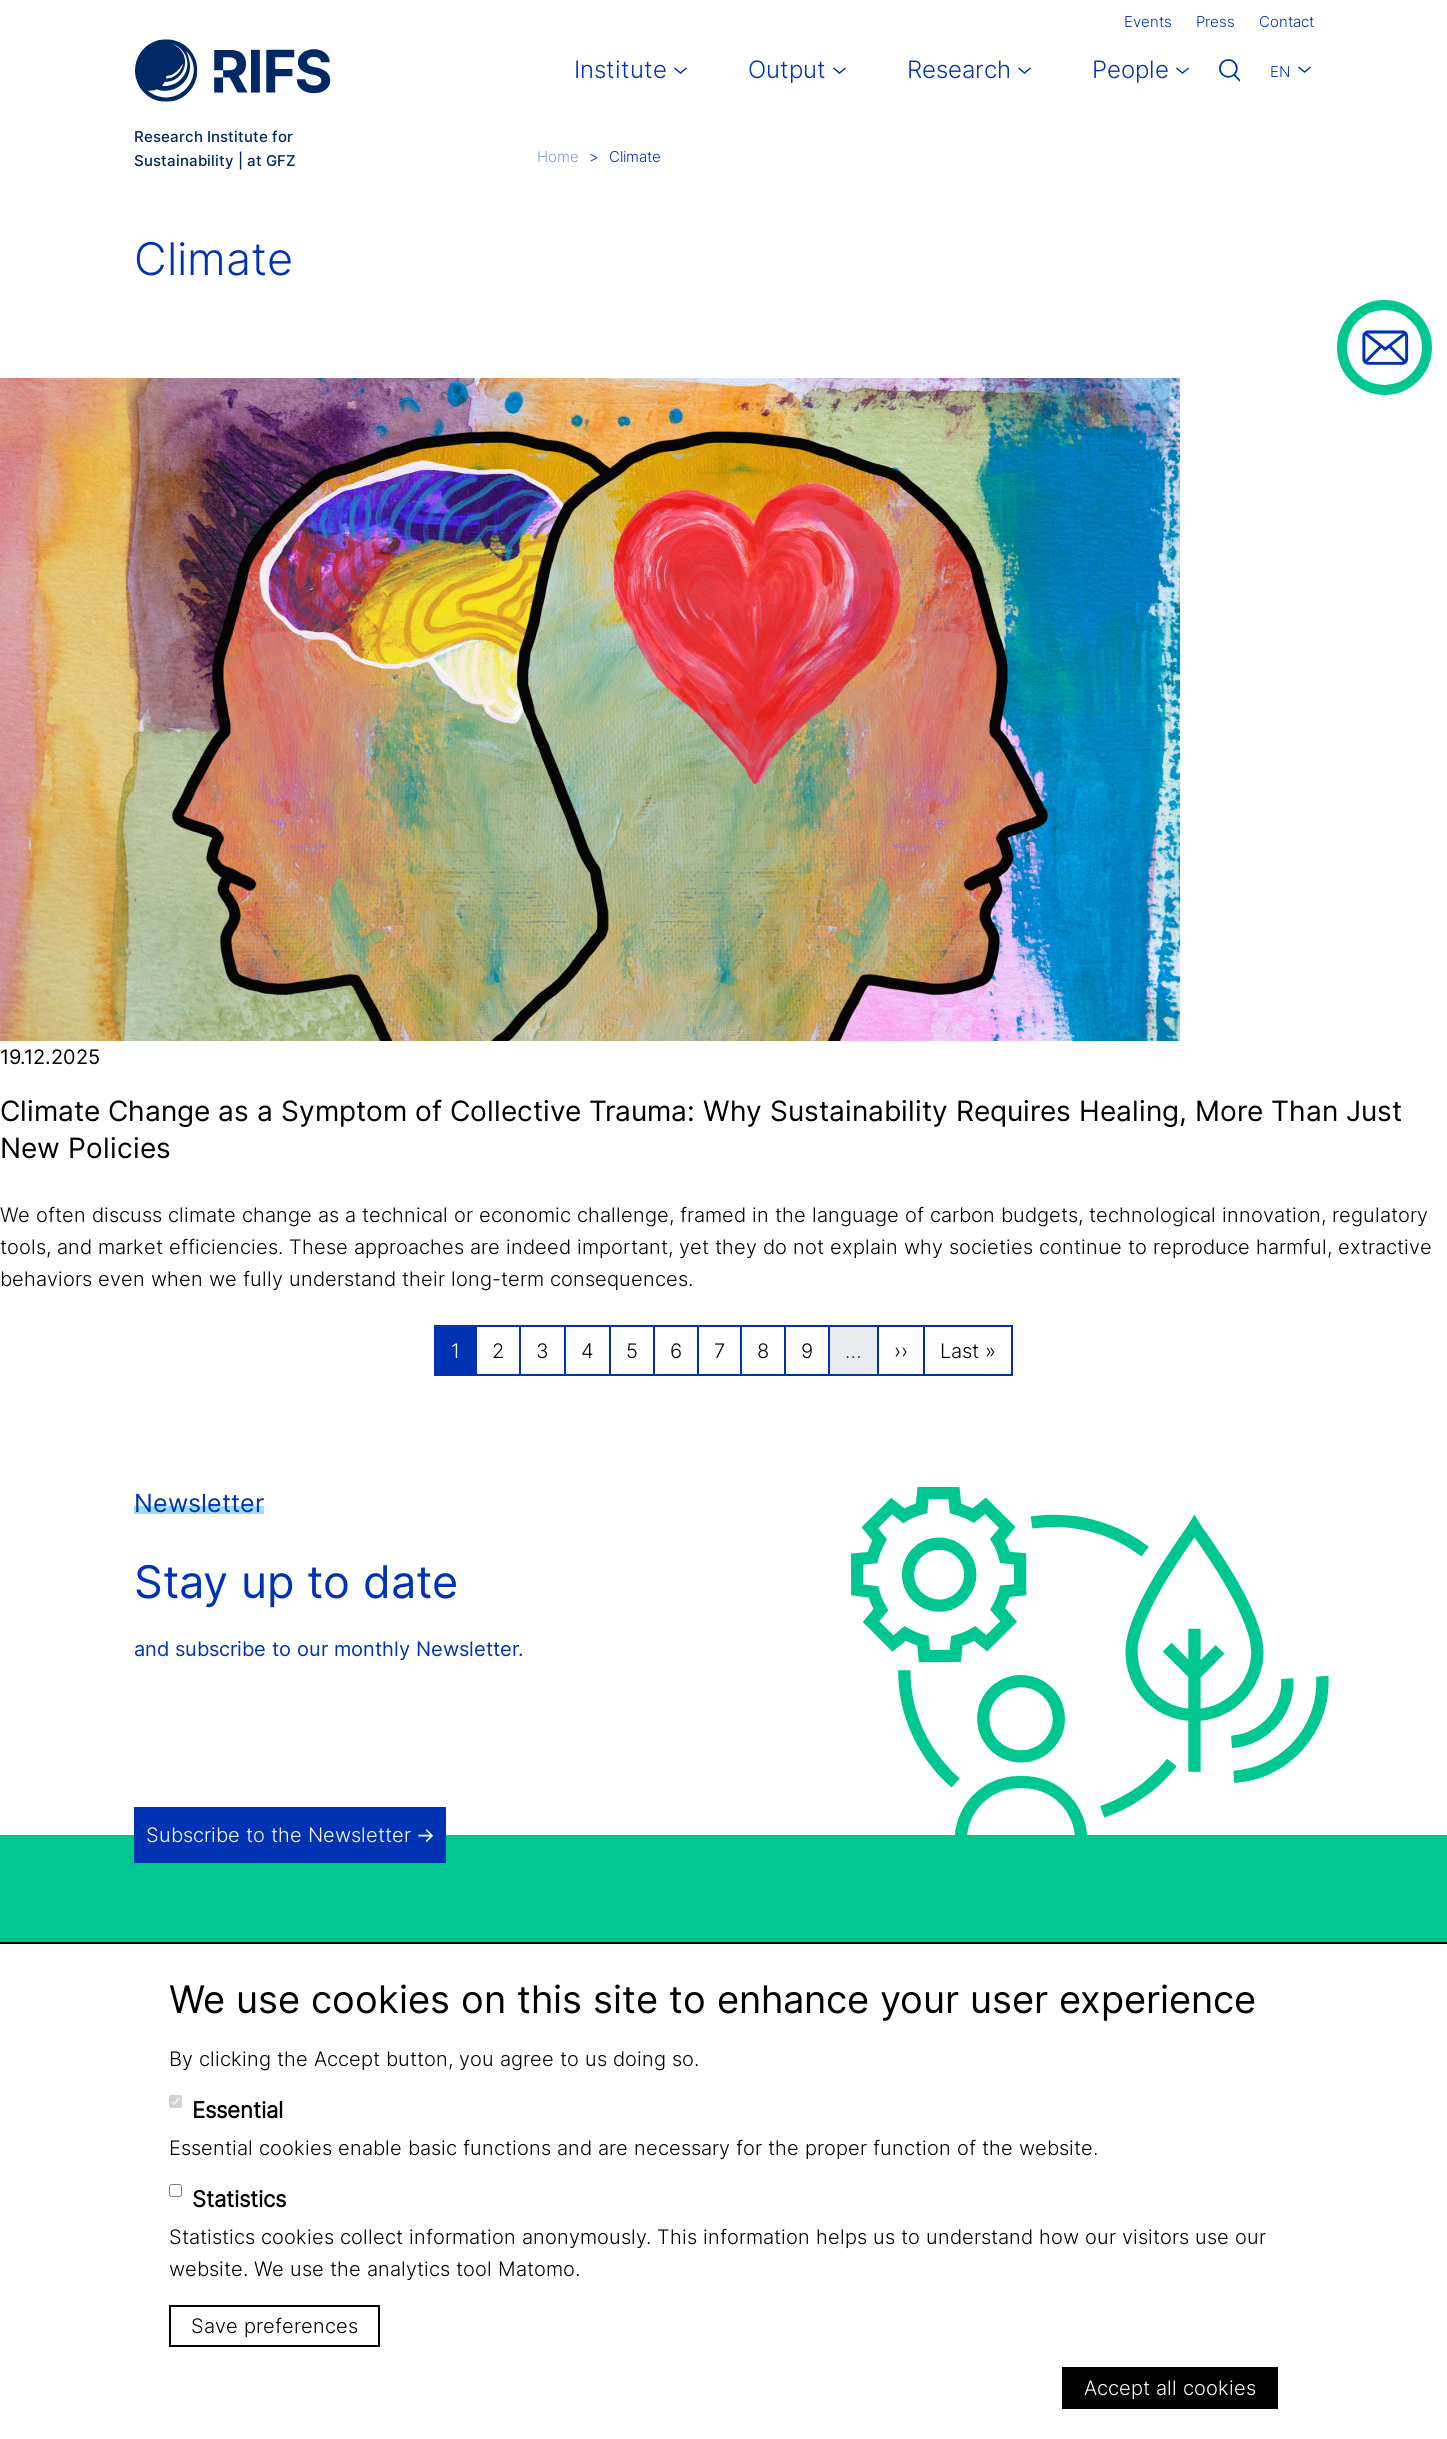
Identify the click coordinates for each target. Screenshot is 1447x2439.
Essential (237, 2110)
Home (558, 156)
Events (1148, 21)
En (1280, 71)
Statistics (239, 2199)
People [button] (1130, 69)
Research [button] (959, 69)
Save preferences (274, 2326)
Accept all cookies (1170, 2388)
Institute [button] (620, 69)
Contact (1286, 21)
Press (1215, 21)
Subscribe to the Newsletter (278, 1835)
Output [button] (787, 69)
